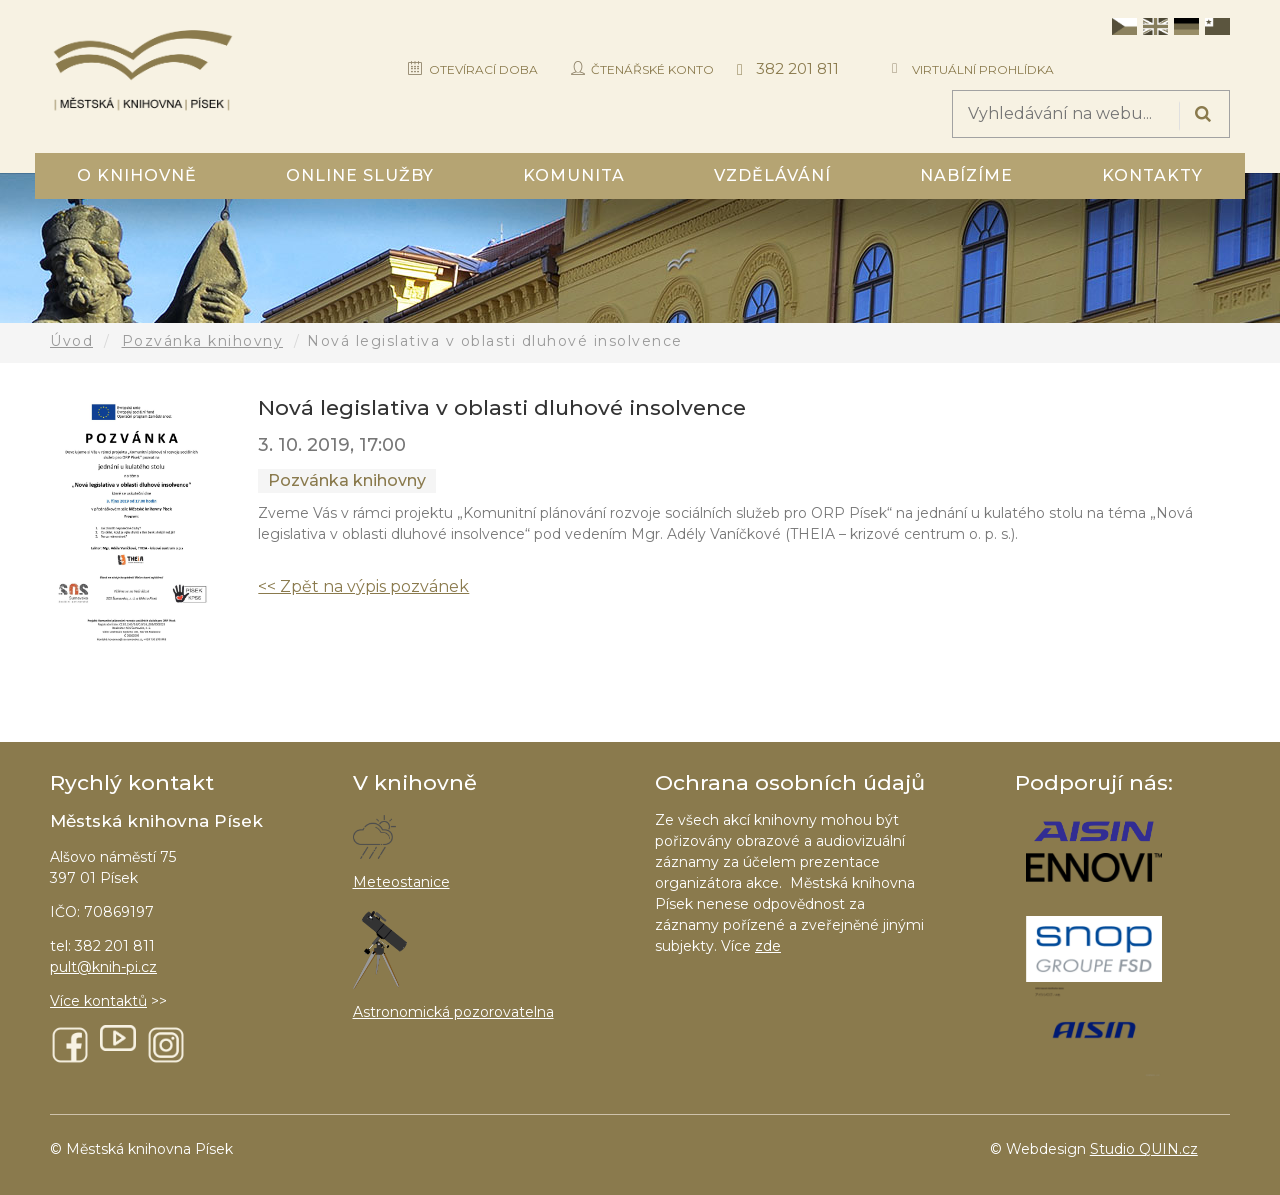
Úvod (71, 341)
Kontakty (1152, 175)
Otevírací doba (483, 69)
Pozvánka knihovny (203, 341)
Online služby (360, 175)
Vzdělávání (772, 175)
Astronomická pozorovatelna (453, 1012)
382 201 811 (797, 68)
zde (768, 946)
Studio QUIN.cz (1144, 1149)
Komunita (574, 175)
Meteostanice (401, 882)
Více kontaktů (98, 1001)
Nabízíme (966, 175)
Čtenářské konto (652, 69)
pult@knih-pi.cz (103, 967)
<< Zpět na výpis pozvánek (363, 586)
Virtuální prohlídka (983, 69)
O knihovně (137, 175)
